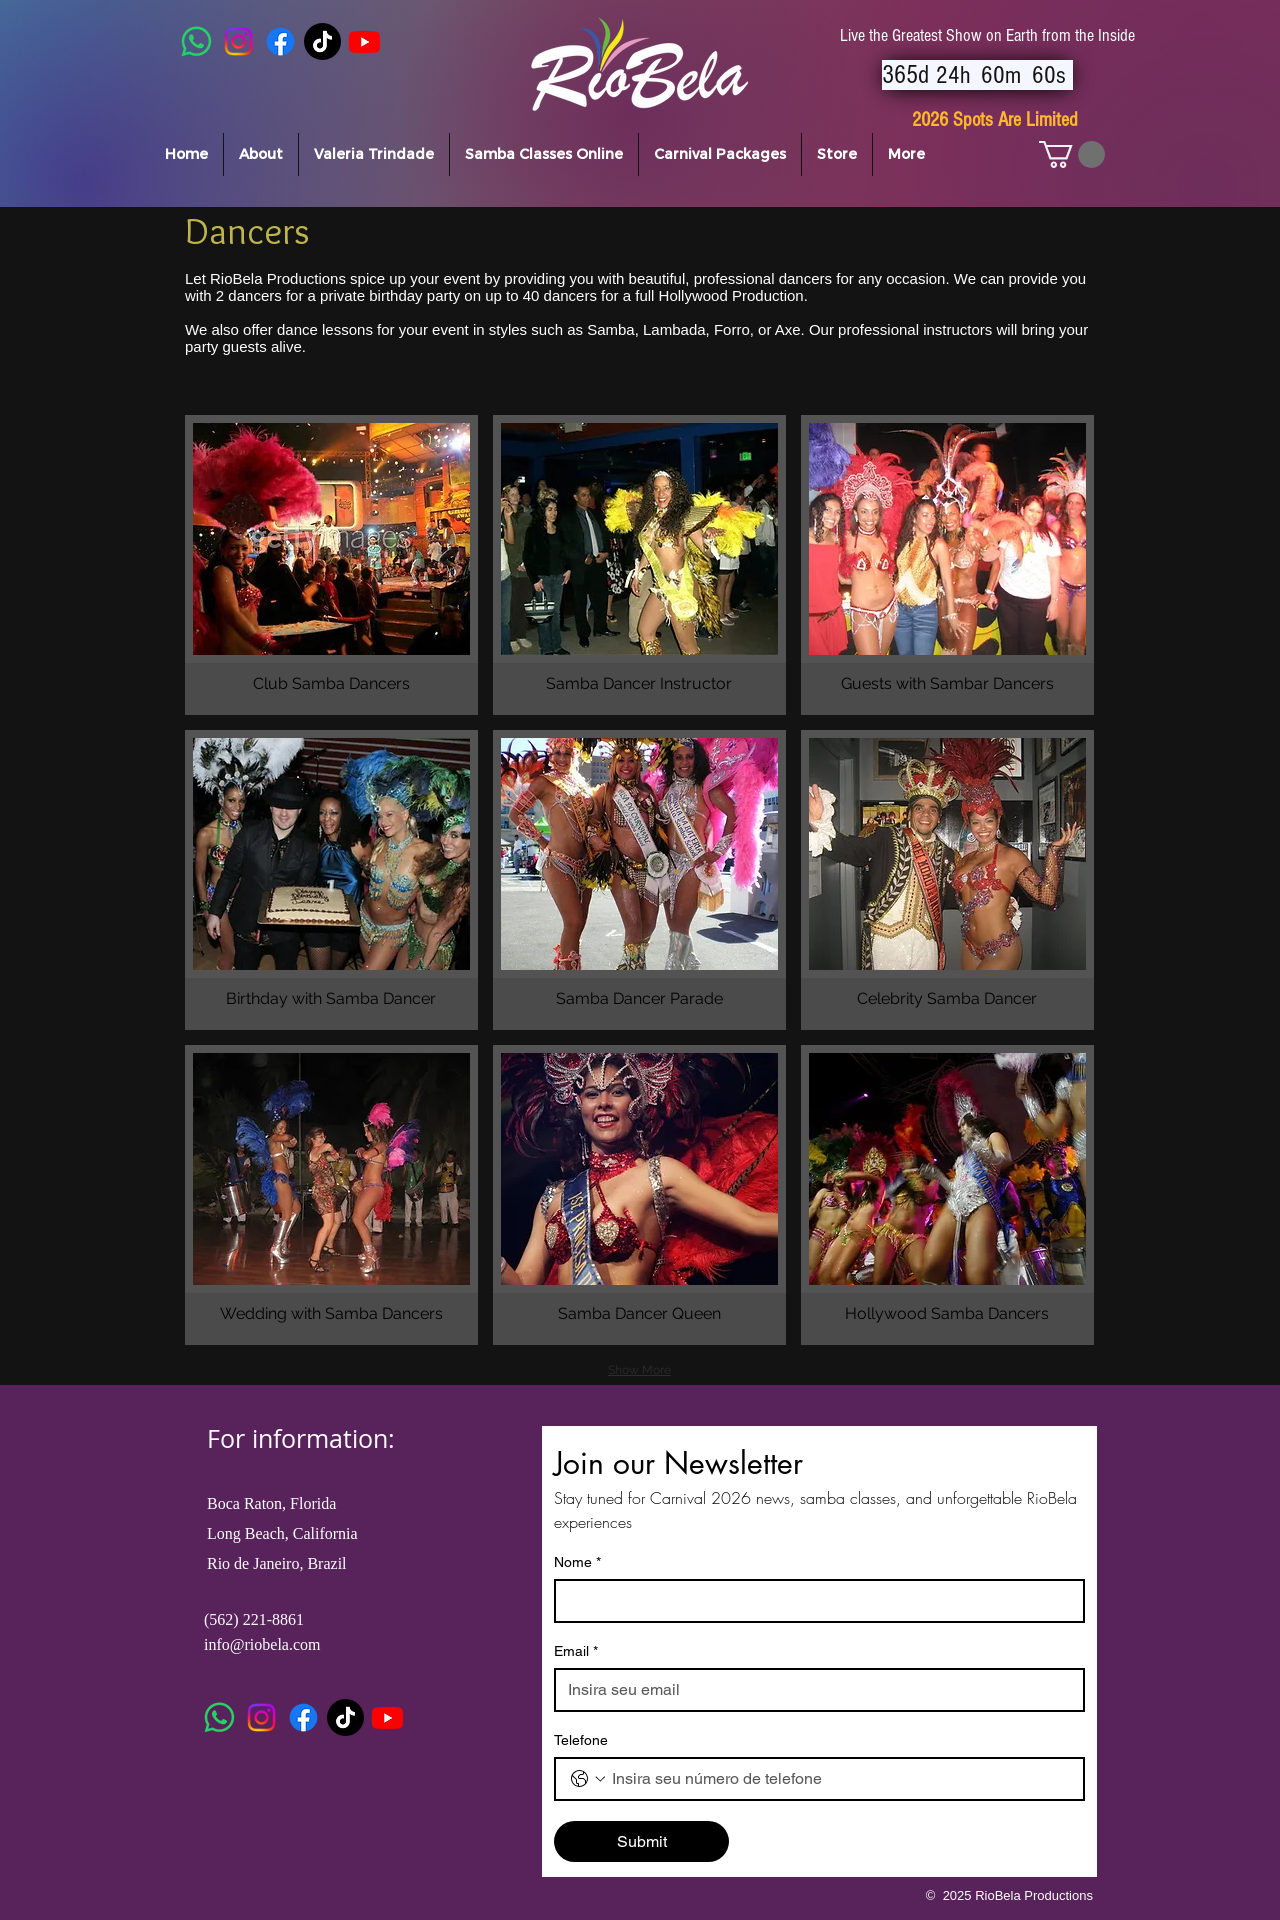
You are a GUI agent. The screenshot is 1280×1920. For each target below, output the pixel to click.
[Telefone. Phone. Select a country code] (588, 1779)
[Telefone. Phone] (839, 1779)
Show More (639, 1370)
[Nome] (813, 1601)
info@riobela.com (262, 1644)
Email (576, 1651)
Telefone (581, 1740)
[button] (1072, 154)
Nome (577, 1562)
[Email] (813, 1690)
